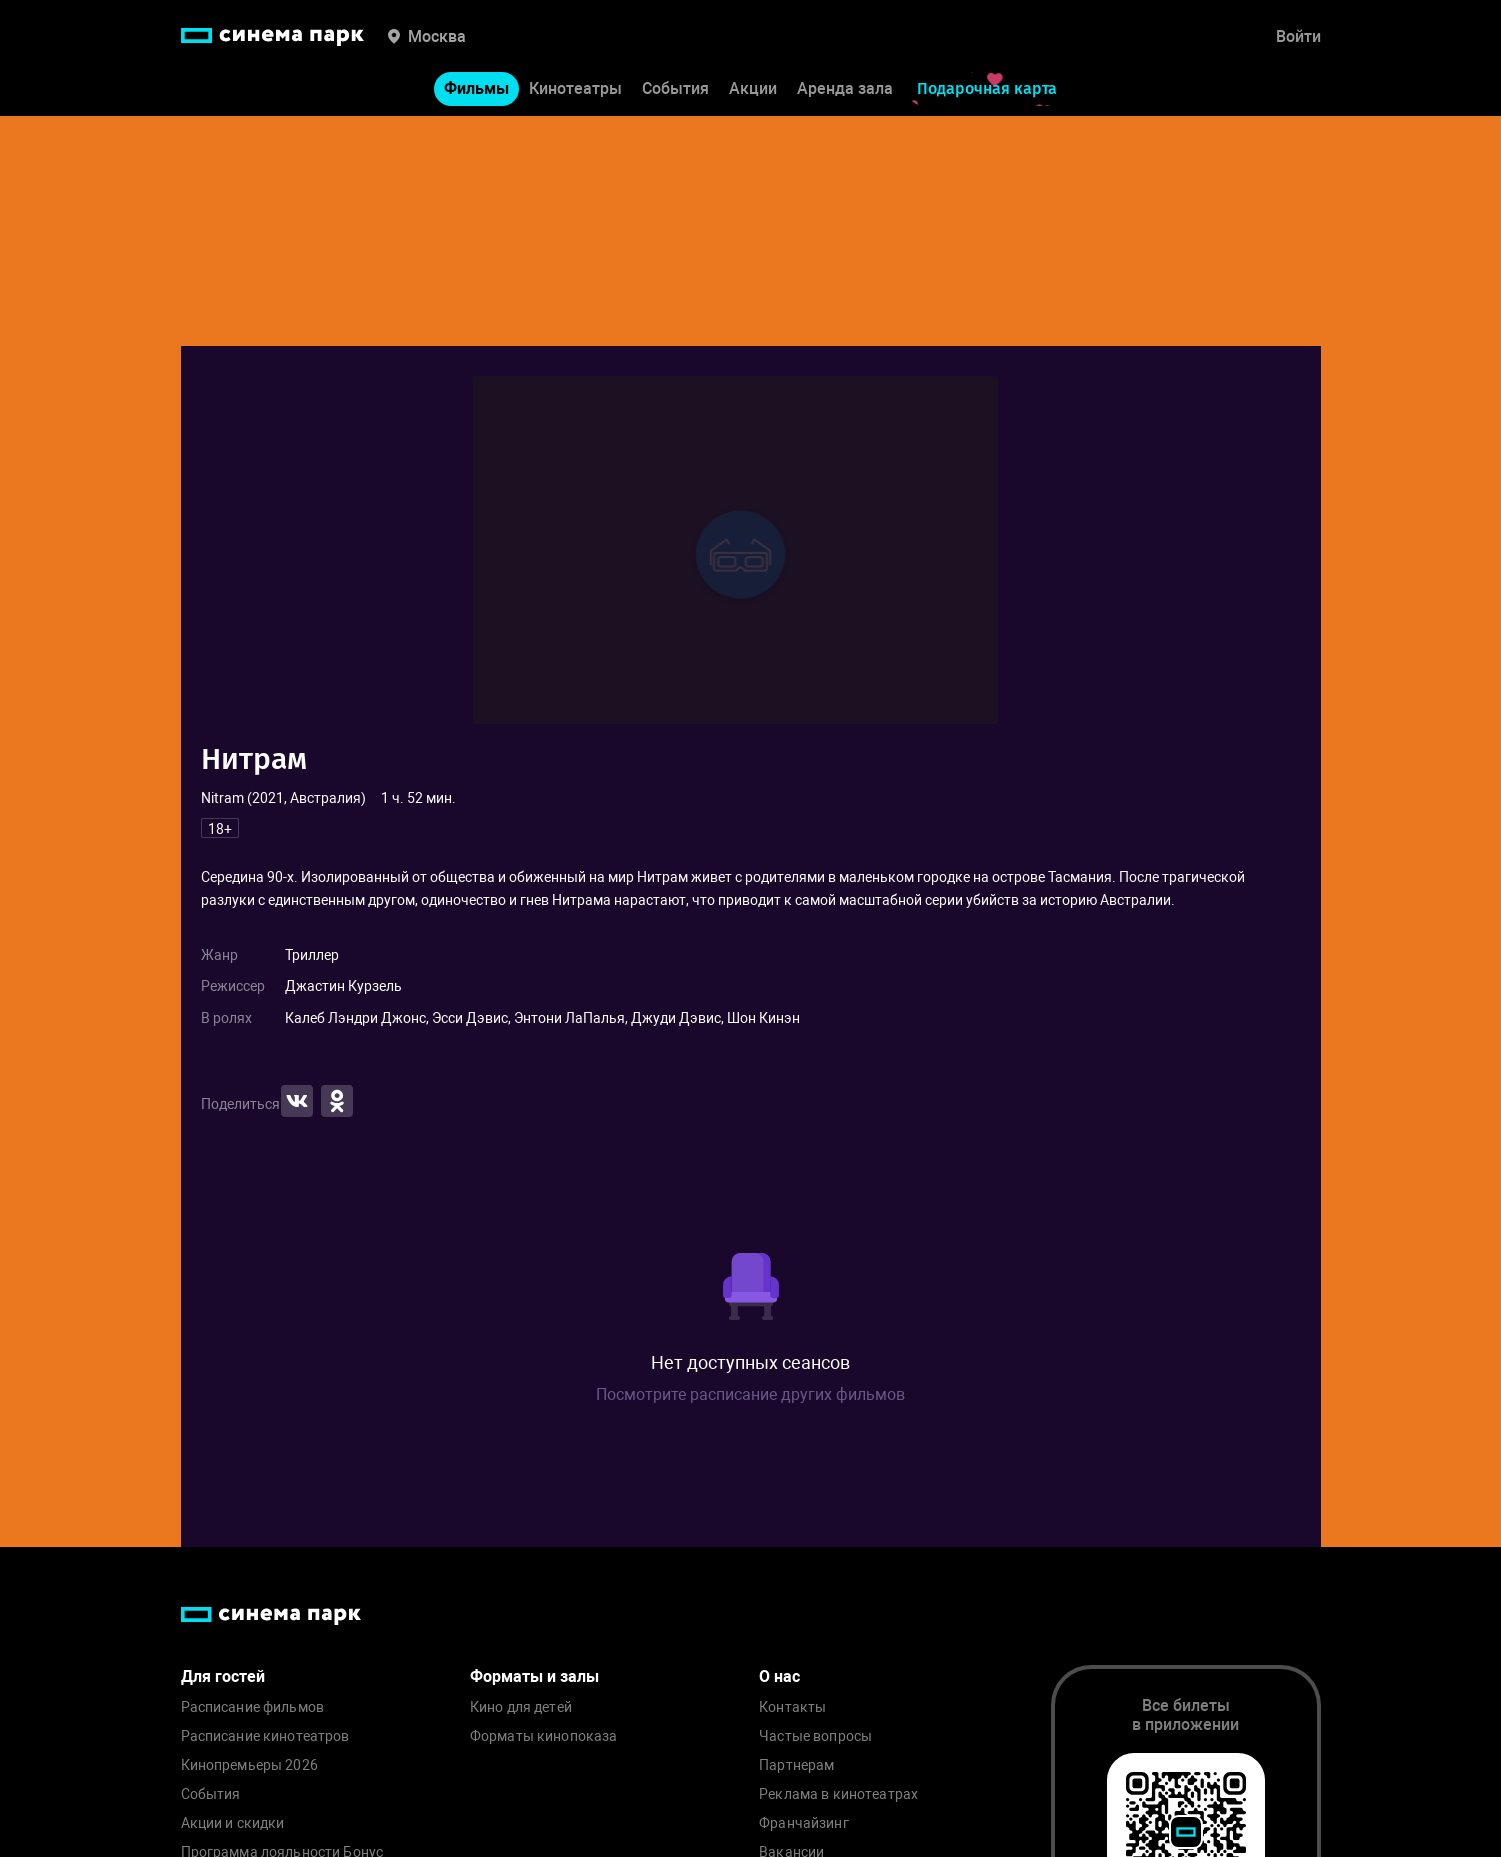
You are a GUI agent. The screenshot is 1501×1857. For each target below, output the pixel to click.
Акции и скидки (233, 1823)
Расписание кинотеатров (265, 1736)
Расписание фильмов (253, 1707)
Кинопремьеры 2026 (249, 1765)
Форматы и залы (534, 1676)
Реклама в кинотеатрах (838, 1794)
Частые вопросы (815, 1736)
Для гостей (223, 1676)
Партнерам (796, 1765)
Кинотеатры (575, 88)
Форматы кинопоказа (544, 1736)
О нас (779, 1676)
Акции (753, 88)
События (675, 88)
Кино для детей (521, 1707)
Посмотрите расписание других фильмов (750, 1394)
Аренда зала (845, 88)
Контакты (792, 1707)
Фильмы (476, 88)
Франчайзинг (804, 1823)
